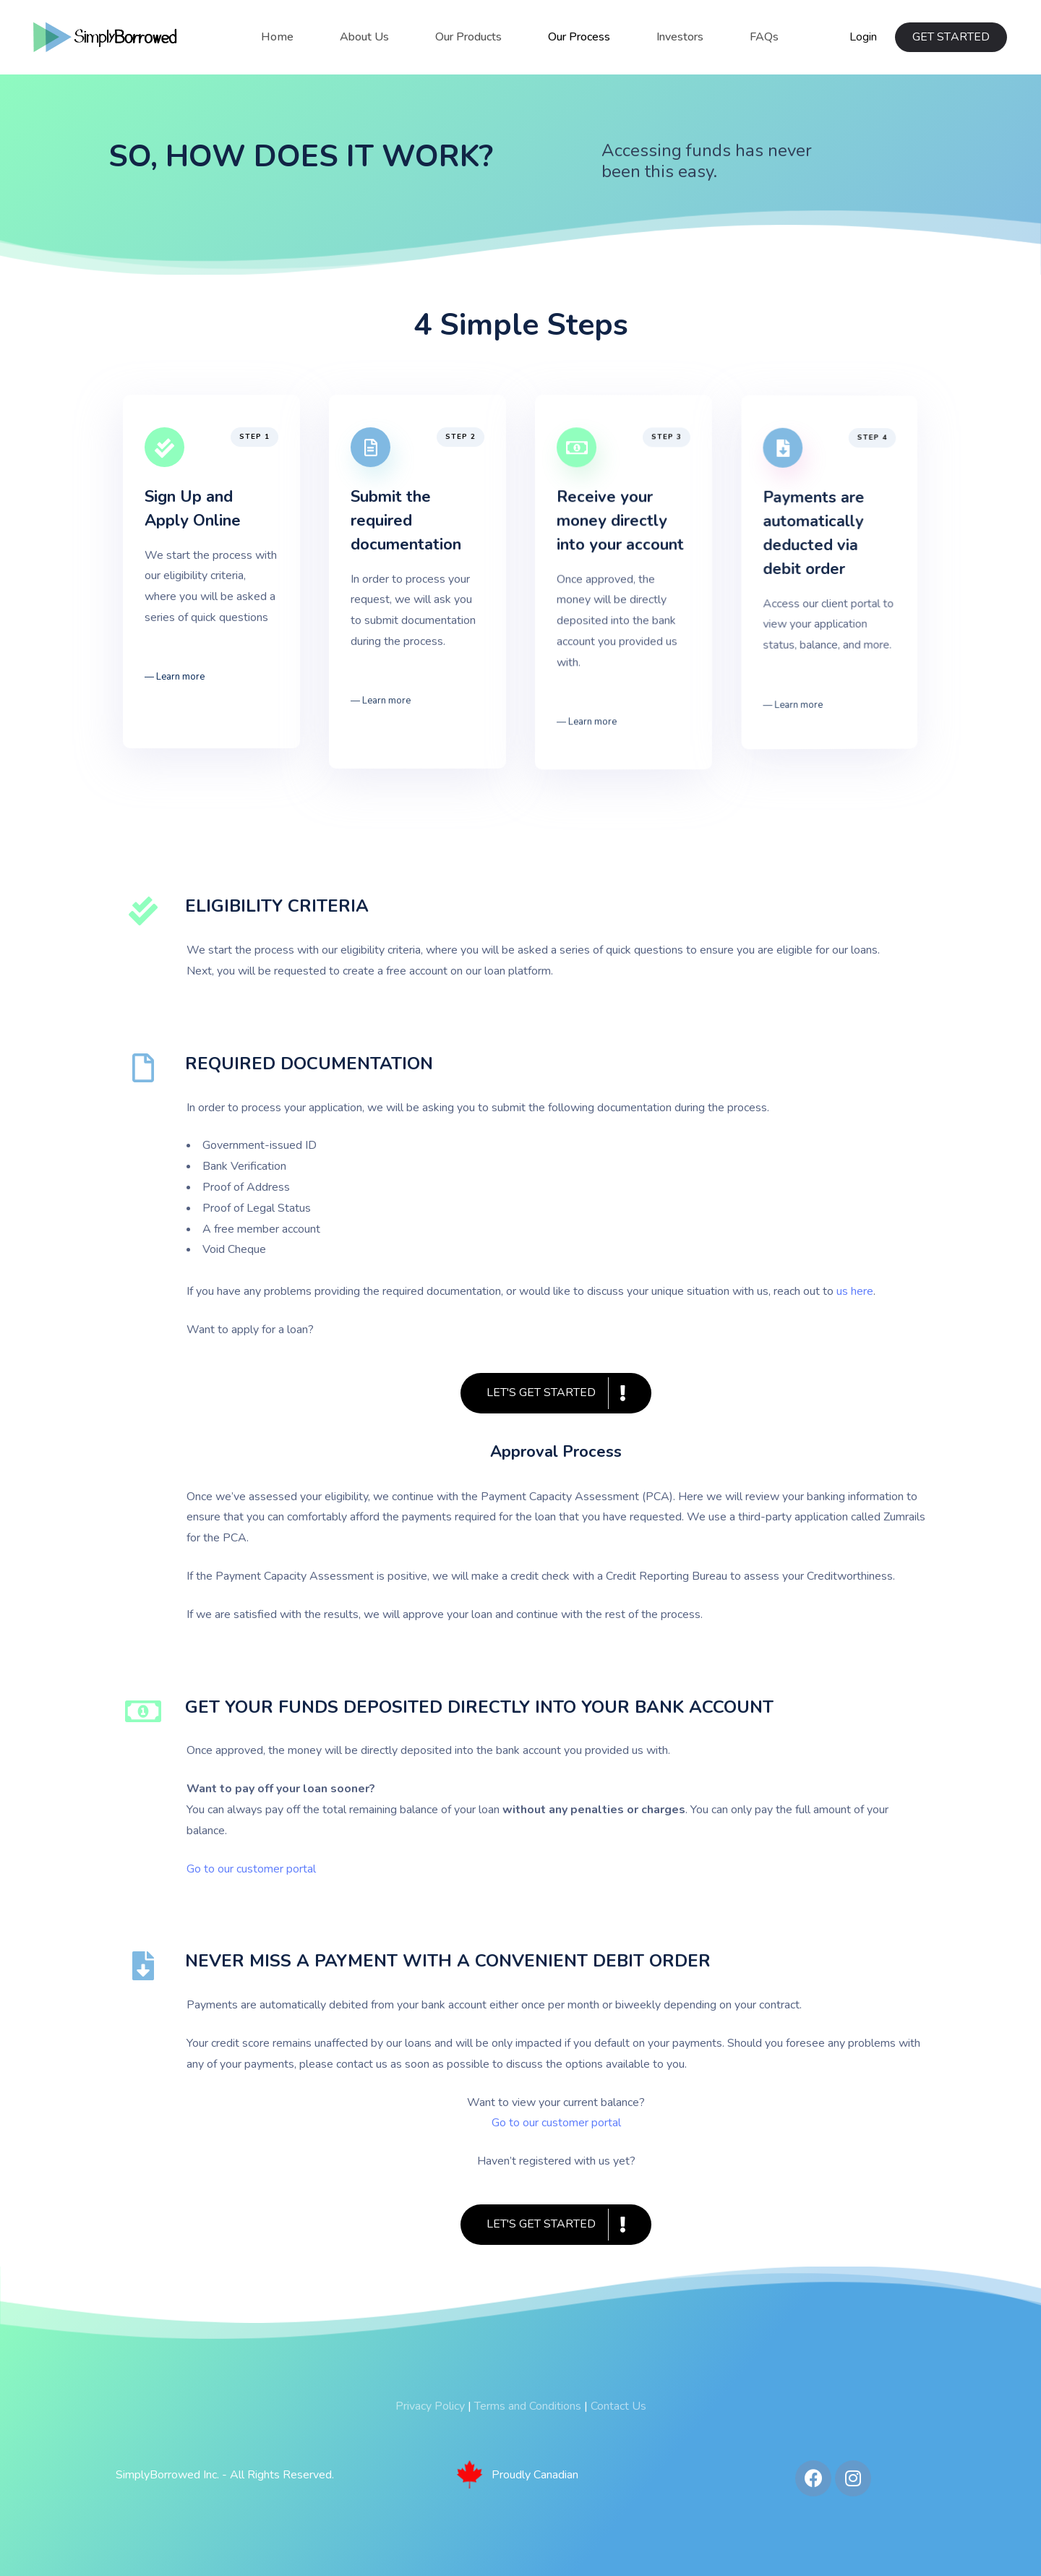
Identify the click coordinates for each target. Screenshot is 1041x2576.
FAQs (764, 37)
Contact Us (618, 2406)
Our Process (579, 37)
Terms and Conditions (527, 2406)
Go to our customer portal (556, 2123)
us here (854, 1291)
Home (277, 37)
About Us (364, 37)
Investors (679, 37)
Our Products (468, 37)
